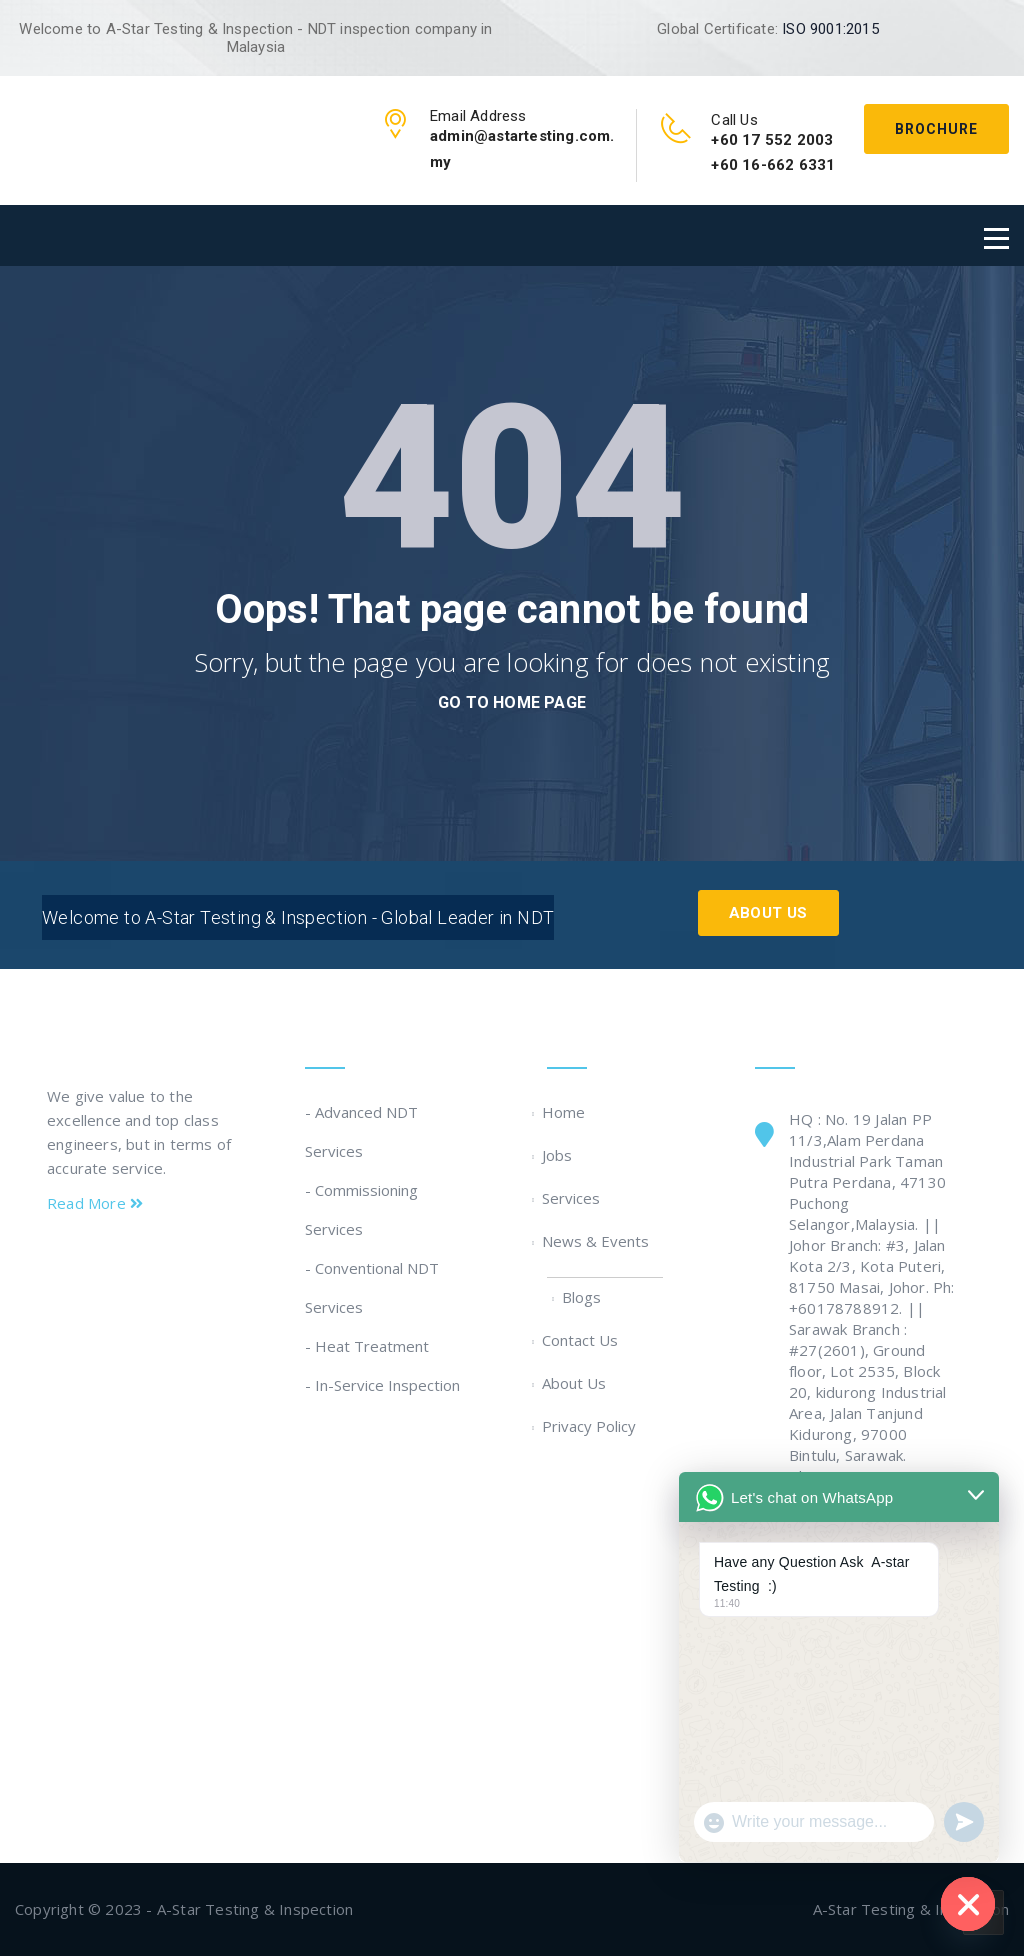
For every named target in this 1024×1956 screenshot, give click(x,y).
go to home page (512, 702)
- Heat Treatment (367, 1346)
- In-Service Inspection (382, 1385)
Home (566, 1112)
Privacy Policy (591, 1426)
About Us (768, 913)
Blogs (584, 1297)
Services (573, 1198)
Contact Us (582, 1340)
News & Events (598, 1241)
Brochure (936, 129)
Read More (95, 1203)
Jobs (559, 1155)
